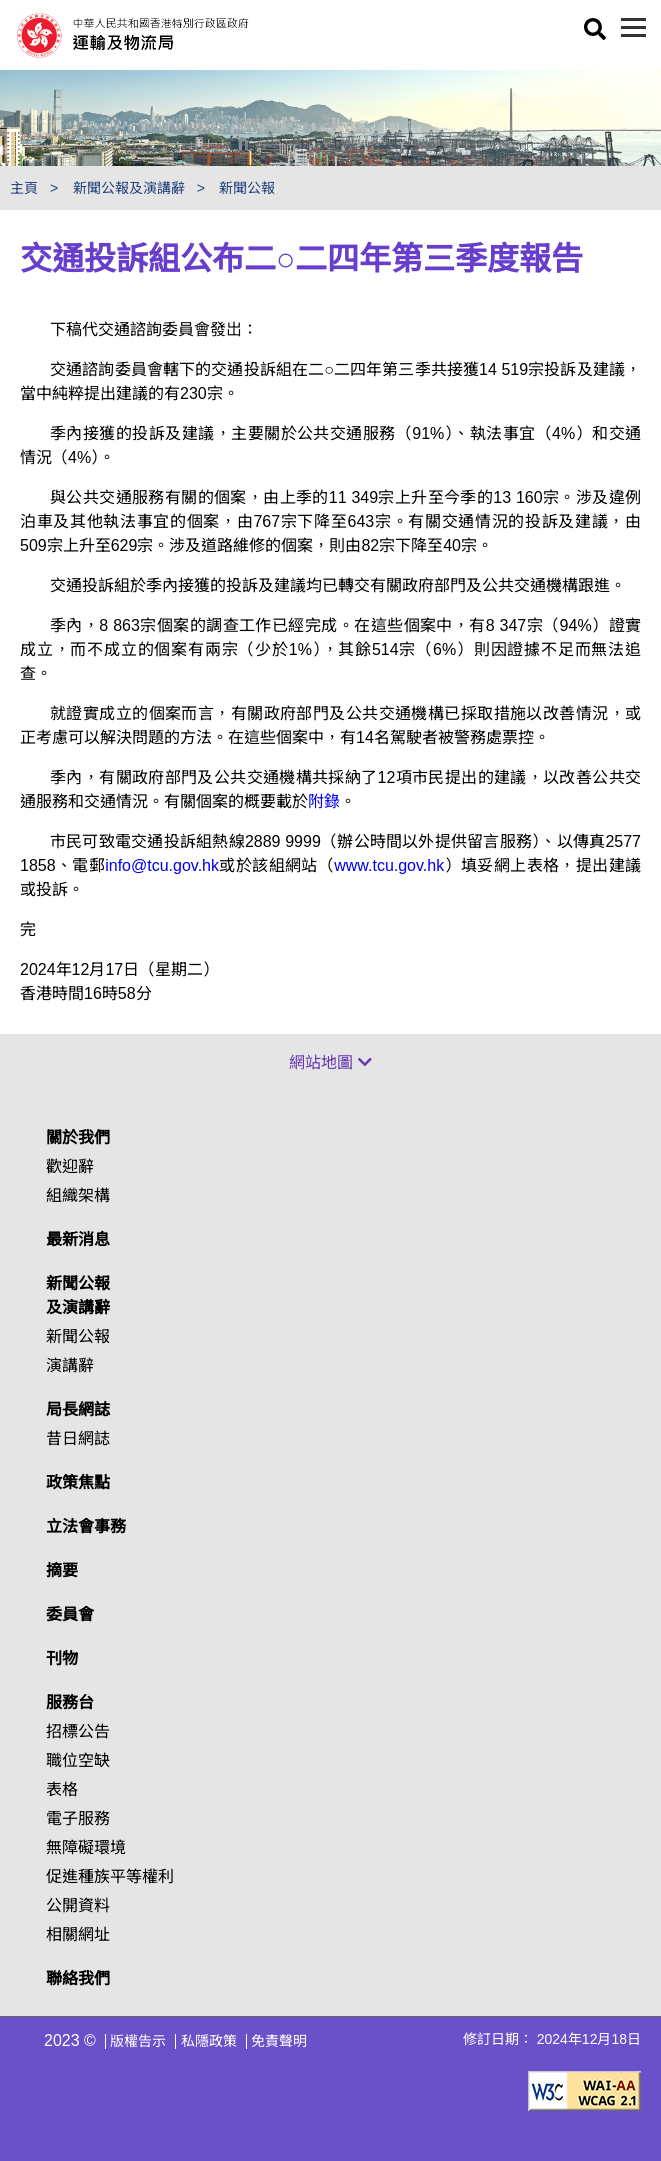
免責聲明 (279, 2041)
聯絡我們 (78, 1978)
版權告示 (138, 2041)
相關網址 (78, 1934)
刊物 (62, 1658)
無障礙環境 (86, 1847)
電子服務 (78, 1818)
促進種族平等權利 (110, 1876)
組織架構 (78, 1195)
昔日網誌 (78, 1438)
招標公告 (78, 1731)
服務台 (70, 1702)
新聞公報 (247, 188)
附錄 (324, 801)
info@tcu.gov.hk (162, 865)
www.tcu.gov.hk (389, 865)
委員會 (70, 1614)
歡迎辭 (70, 1166)
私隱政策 (209, 2041)
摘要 (62, 1570)
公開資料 (78, 1905)
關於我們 (78, 1137)
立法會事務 (86, 1526)
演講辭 (70, 1365)
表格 (62, 1789)
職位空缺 (78, 1760)
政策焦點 (78, 1482)
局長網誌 (78, 1409)
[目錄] (633, 27)
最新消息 (78, 1239)
